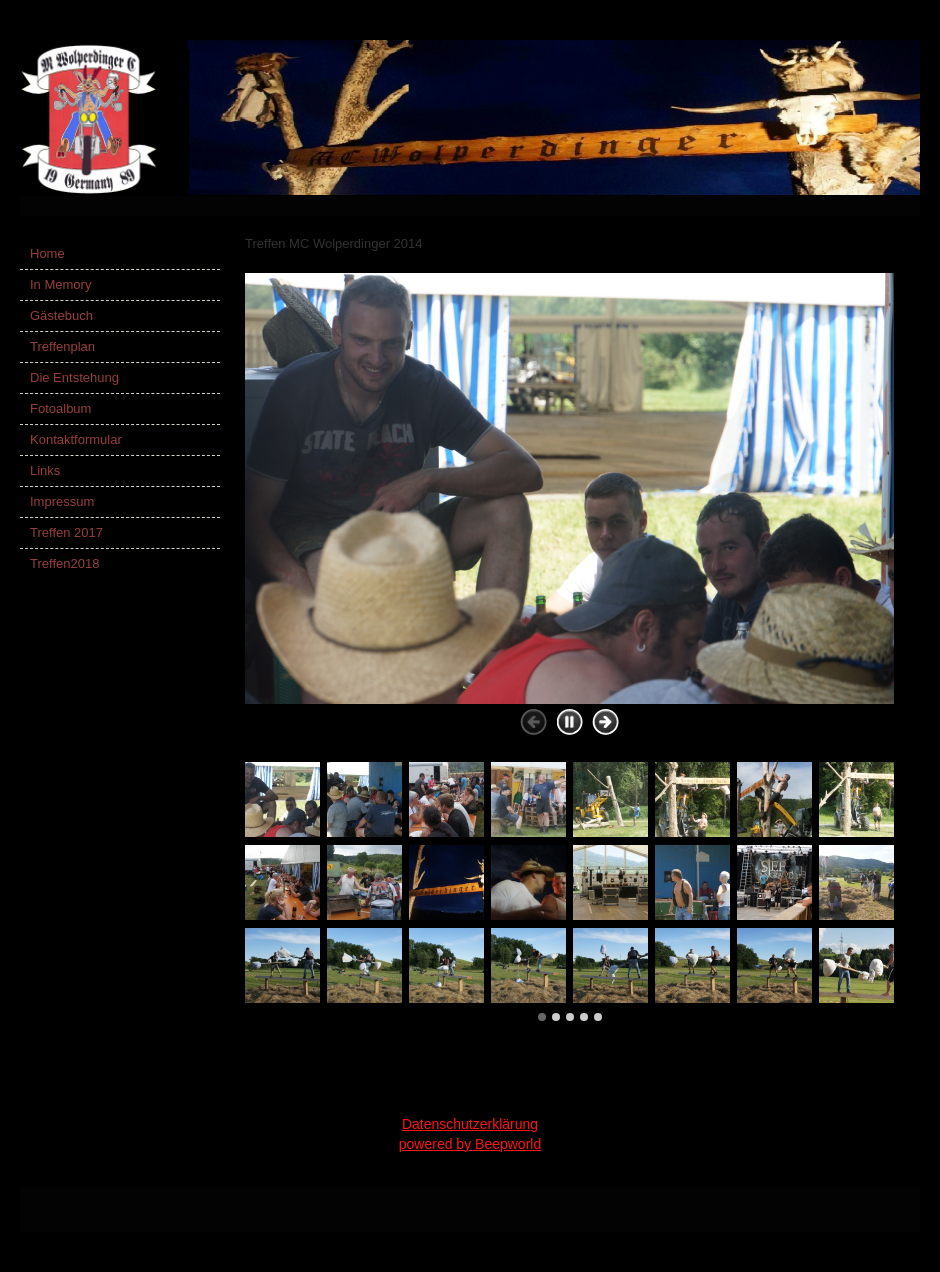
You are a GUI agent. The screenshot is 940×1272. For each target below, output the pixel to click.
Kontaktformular (76, 439)
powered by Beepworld (470, 1144)
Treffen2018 (64, 563)
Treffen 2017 (66, 532)
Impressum (62, 501)
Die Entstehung (74, 377)
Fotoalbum (60, 408)
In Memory (60, 284)
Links (45, 470)
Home (47, 253)
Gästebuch (61, 315)
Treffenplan (62, 346)
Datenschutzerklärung (470, 1124)
